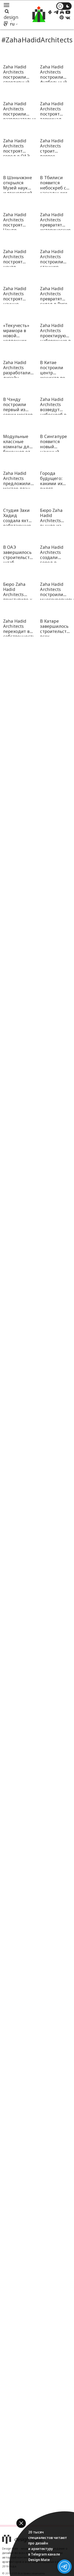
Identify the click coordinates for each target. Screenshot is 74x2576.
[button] (21, 2523)
